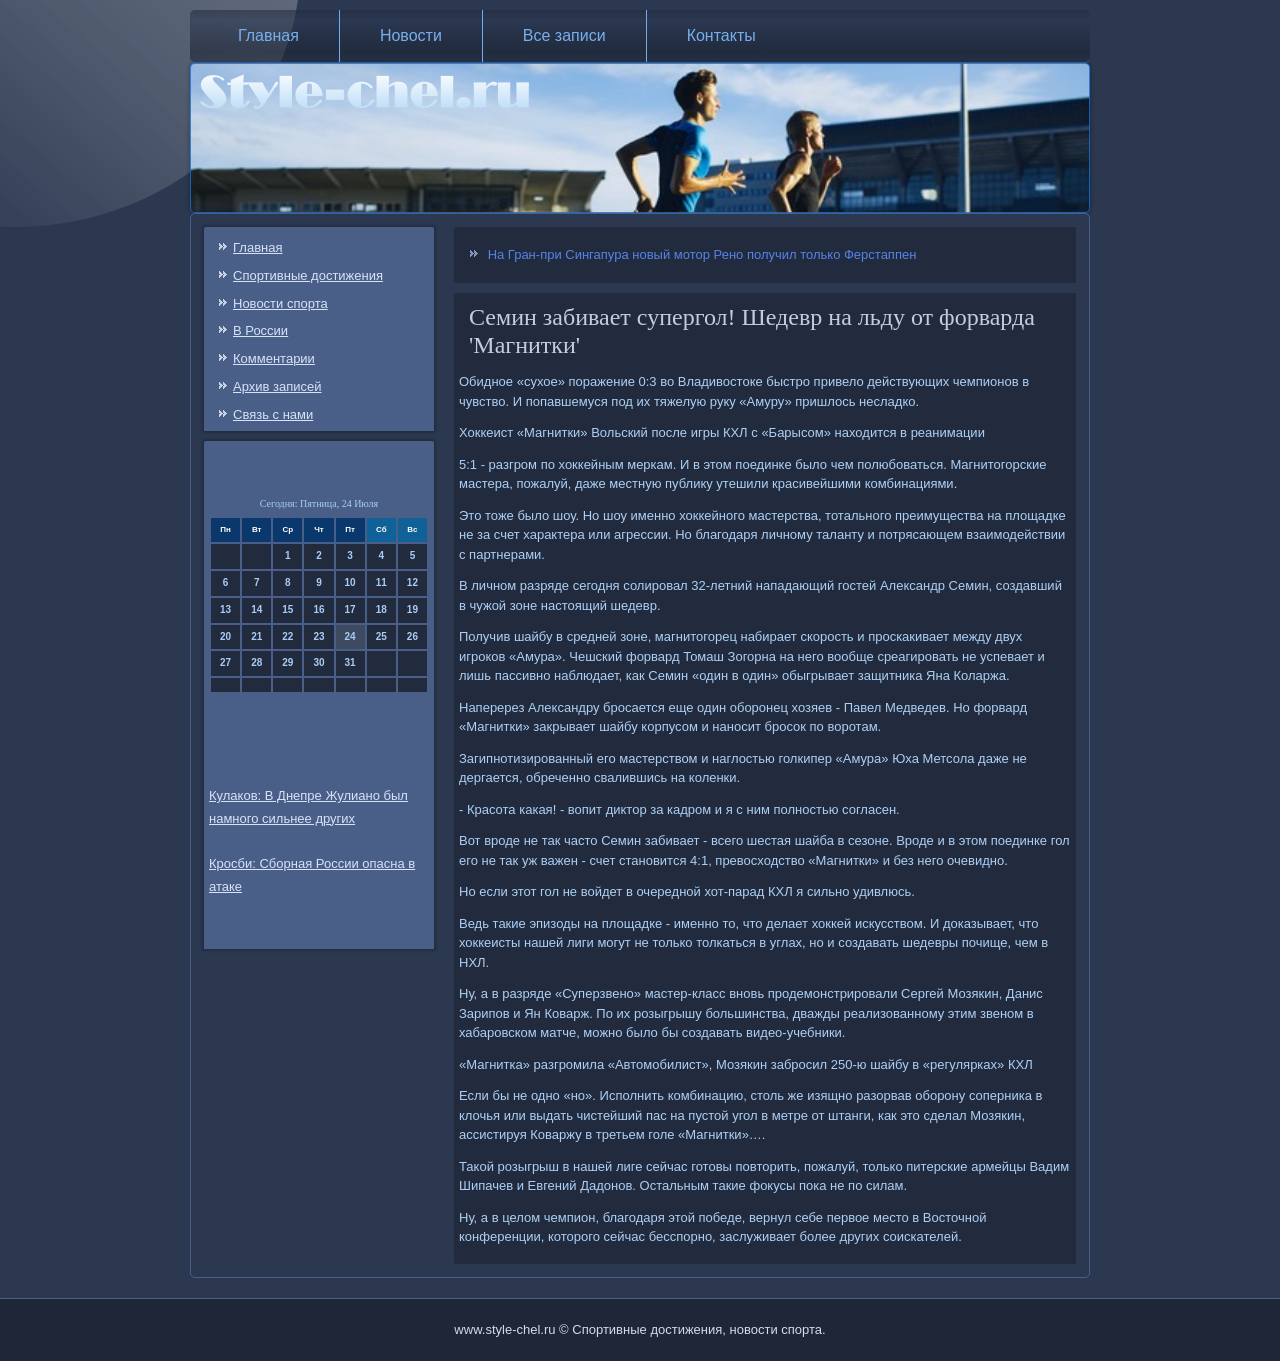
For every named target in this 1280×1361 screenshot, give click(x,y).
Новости (411, 35)
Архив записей (277, 386)
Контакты (721, 35)
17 (350, 609)
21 (256, 636)
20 (225, 636)
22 (287, 636)
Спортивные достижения (308, 275)
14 (256, 609)
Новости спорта (280, 303)
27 (225, 662)
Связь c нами (273, 414)
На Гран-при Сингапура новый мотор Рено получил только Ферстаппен (702, 254)
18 (381, 609)
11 (381, 582)
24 (350, 636)
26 (412, 636)
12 (412, 582)
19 (412, 609)
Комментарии (274, 358)
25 (381, 636)
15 (287, 609)
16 (318, 609)
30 (318, 662)
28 (256, 662)
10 (350, 582)
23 (318, 636)
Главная (268, 35)
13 (225, 609)
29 (287, 662)
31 (350, 662)
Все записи (564, 35)
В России (260, 330)
